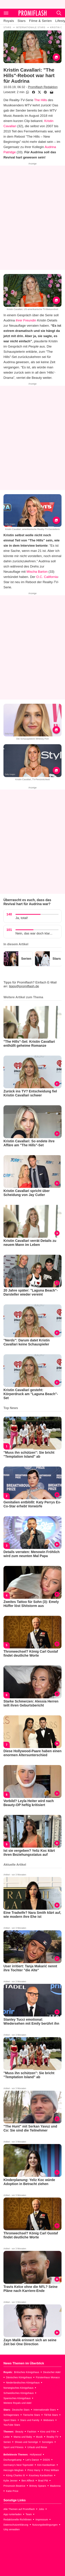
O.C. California (47, 577)
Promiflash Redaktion (43, 87)
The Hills (40, 100)
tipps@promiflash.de (24, 986)
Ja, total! (21, 918)
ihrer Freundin (26, 320)
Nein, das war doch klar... (33, 933)
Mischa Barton (37, 571)
